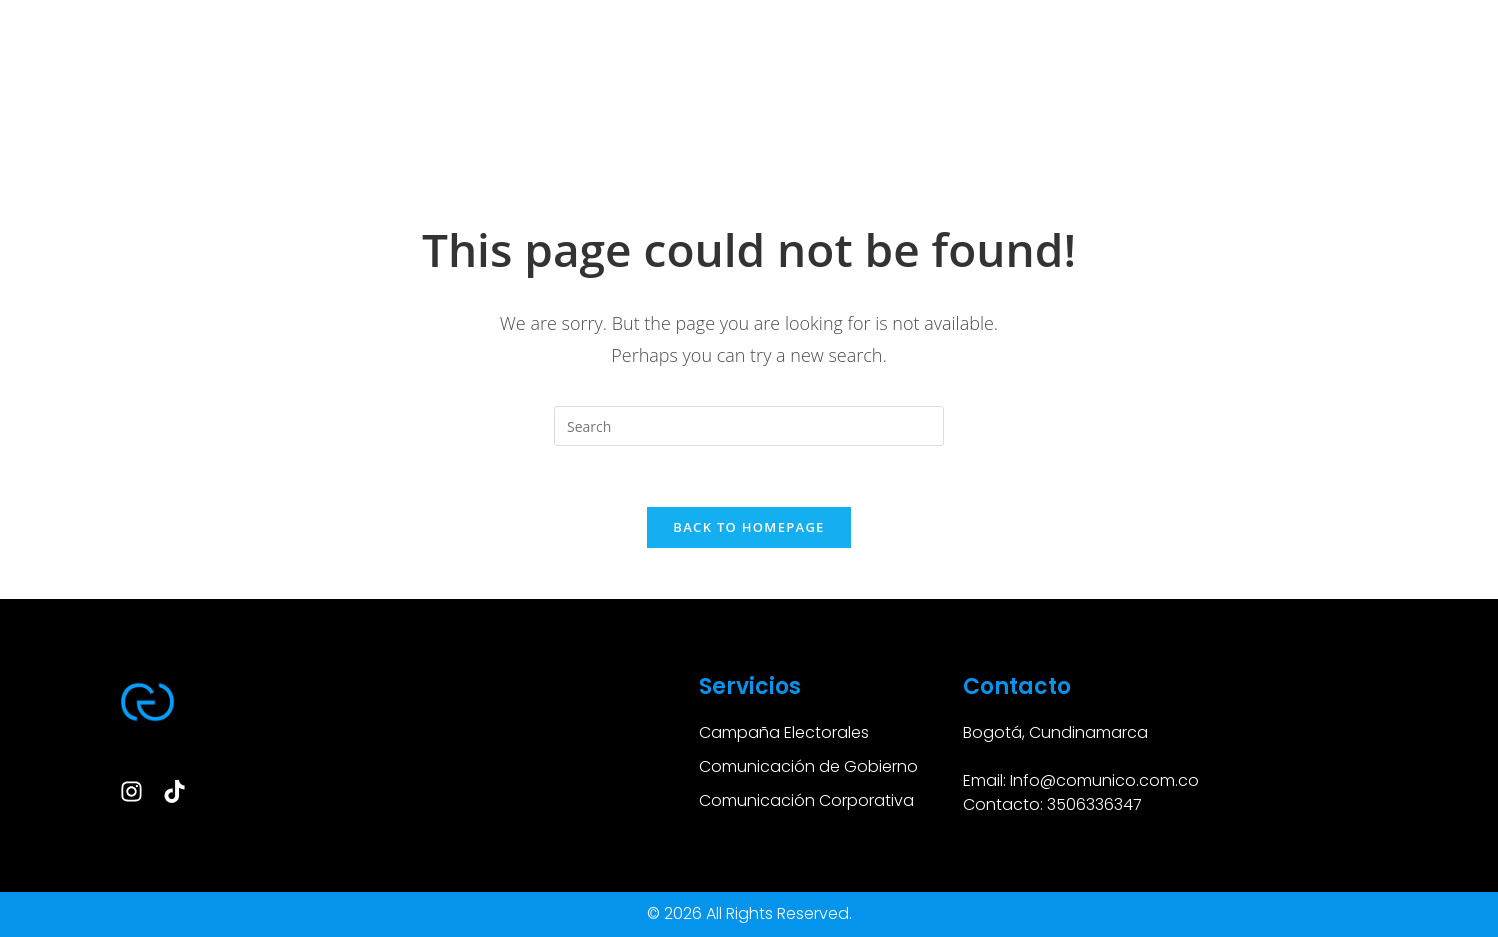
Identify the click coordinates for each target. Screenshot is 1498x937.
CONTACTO (1265, 97)
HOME (107, 97)
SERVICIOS (202, 97)
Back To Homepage (748, 527)
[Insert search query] (749, 426)
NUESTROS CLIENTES (1117, 97)
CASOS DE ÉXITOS (337, 97)
